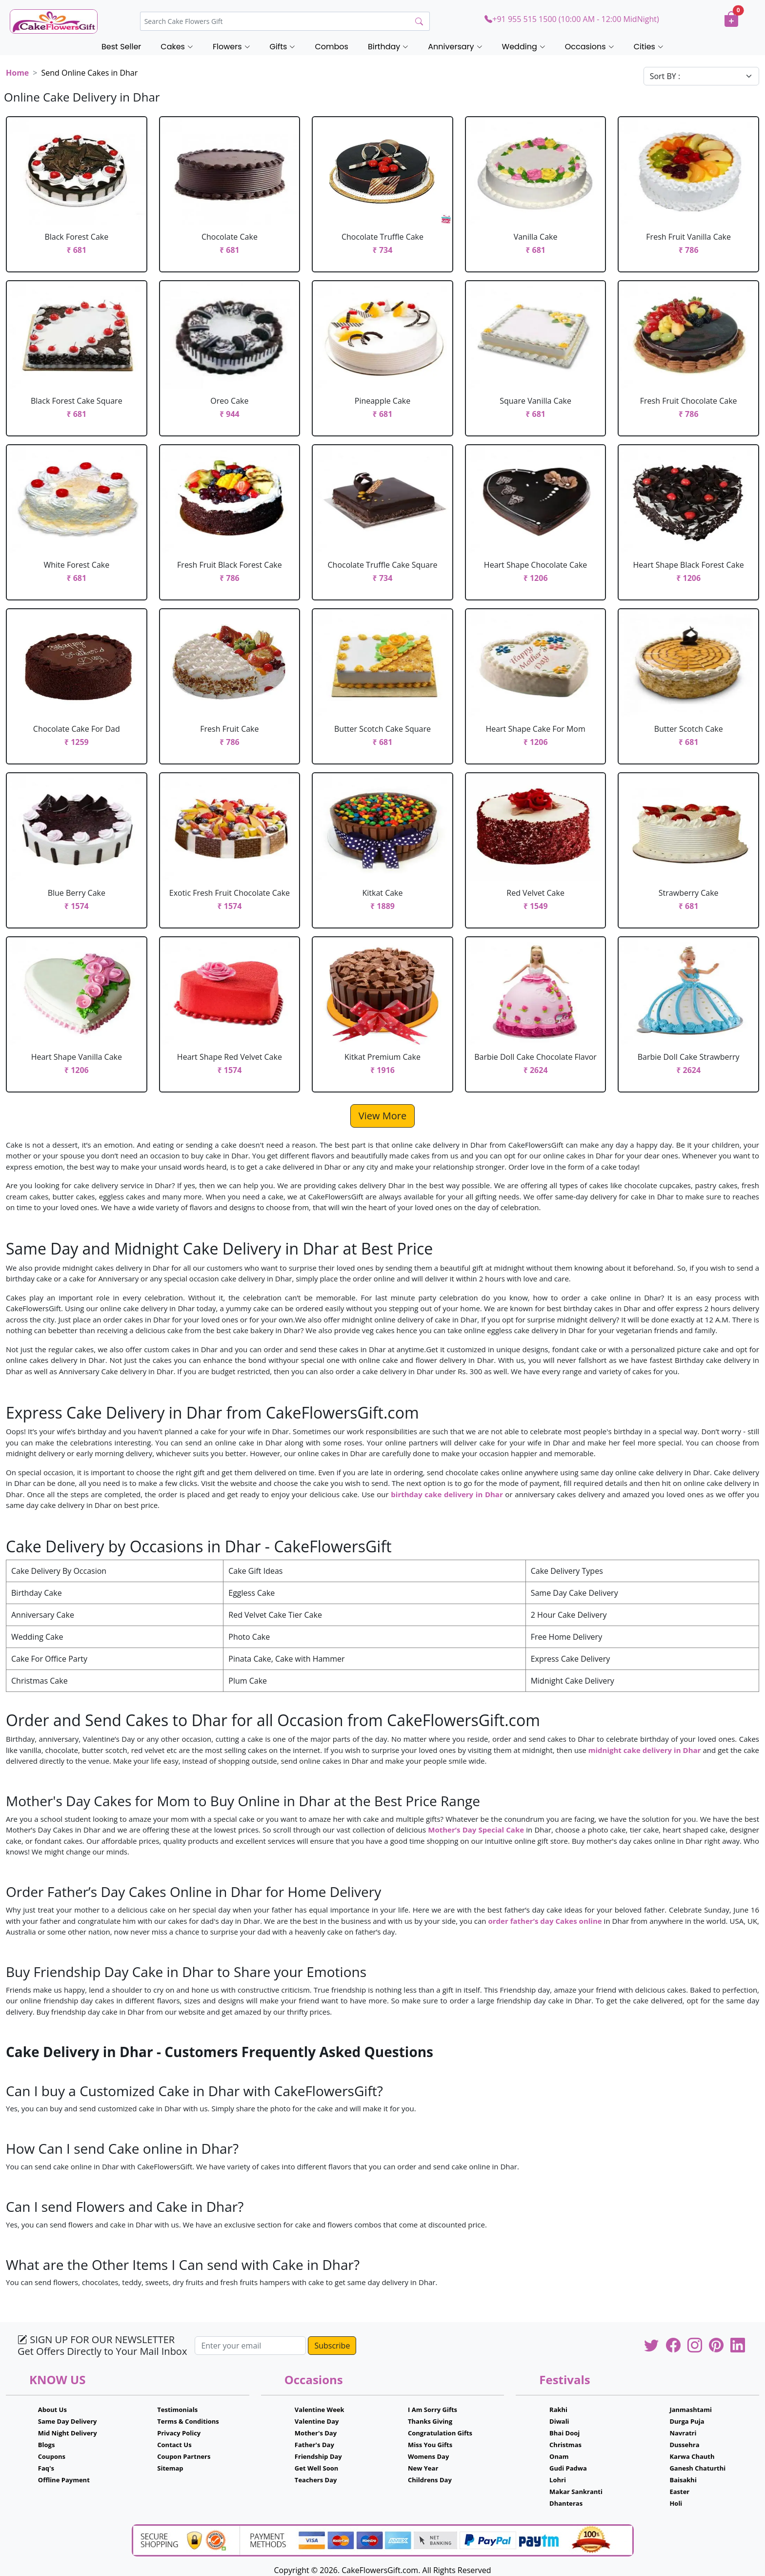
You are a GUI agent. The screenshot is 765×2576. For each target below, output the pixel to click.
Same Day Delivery (67, 2421)
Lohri (557, 2479)
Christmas (565, 2444)
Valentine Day (317, 2421)
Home (17, 72)
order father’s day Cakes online (545, 1921)
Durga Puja (686, 2421)
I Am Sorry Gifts (432, 2409)
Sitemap (170, 2468)
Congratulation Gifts (440, 2433)
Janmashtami (690, 2409)
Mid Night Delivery (67, 2433)
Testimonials (177, 2409)
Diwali (559, 2421)
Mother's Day (316, 2433)
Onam (559, 2456)
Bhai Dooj (564, 2433)
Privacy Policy (179, 2433)
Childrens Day (430, 2479)
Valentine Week (319, 2409)
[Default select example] (701, 76)
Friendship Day (318, 2456)
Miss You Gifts (430, 2444)
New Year (423, 2468)
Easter (679, 2491)
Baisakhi (682, 2479)
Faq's (46, 2468)
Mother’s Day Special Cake (476, 1829)
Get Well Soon (316, 2468)
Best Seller (121, 46)
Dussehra (684, 2444)
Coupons (51, 2456)
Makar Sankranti (576, 2491)
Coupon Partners (183, 2456)
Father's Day (314, 2444)
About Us (52, 2409)
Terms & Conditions (188, 2421)
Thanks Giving (430, 2421)
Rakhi (558, 2409)
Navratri (682, 2433)
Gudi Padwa (568, 2468)
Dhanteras (566, 2503)
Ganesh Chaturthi (697, 2468)
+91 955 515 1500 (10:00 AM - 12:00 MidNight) (571, 19)
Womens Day (428, 2456)
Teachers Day (316, 2479)
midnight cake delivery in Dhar (644, 1750)
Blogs (46, 2444)
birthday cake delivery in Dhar (447, 1494)
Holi (675, 2503)
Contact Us (174, 2444)
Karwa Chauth (691, 2456)
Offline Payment (64, 2479)
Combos (331, 46)
